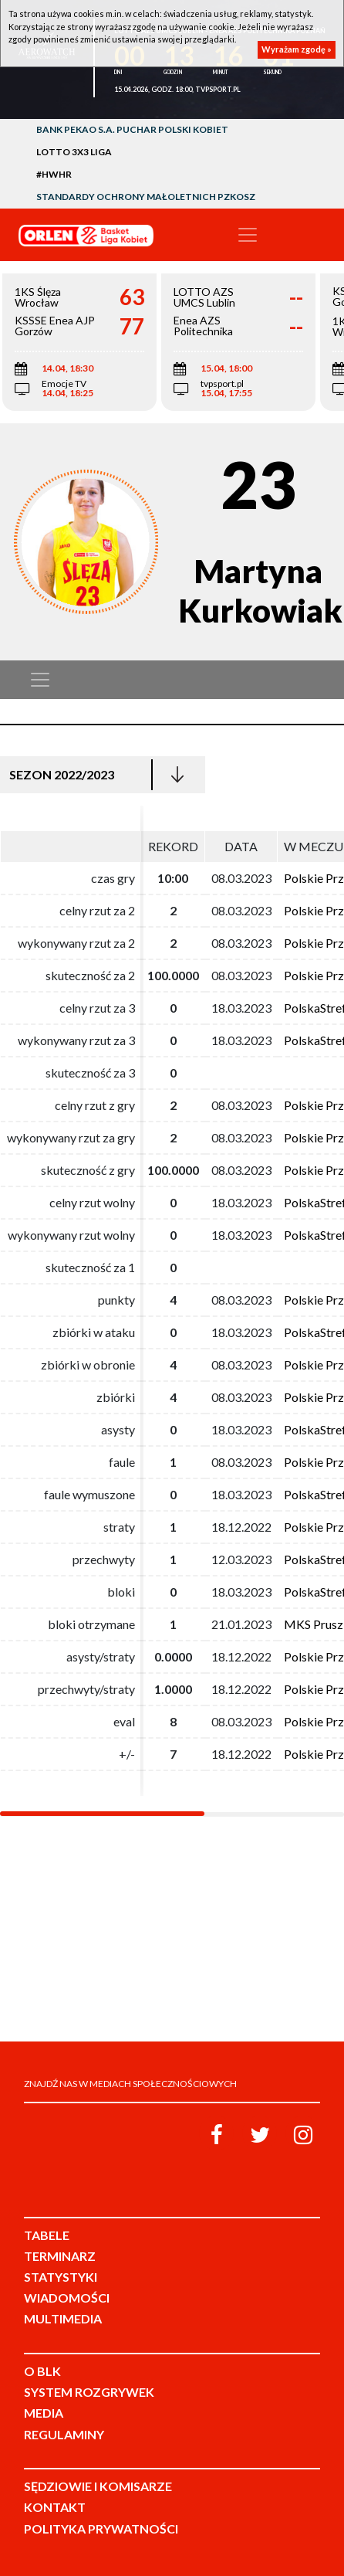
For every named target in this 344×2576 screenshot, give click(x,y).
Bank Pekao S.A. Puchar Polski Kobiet (132, 129)
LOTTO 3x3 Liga (74, 152)
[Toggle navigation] (247, 234)
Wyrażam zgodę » (296, 49)
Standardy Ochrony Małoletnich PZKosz (145, 196)
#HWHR (54, 174)
